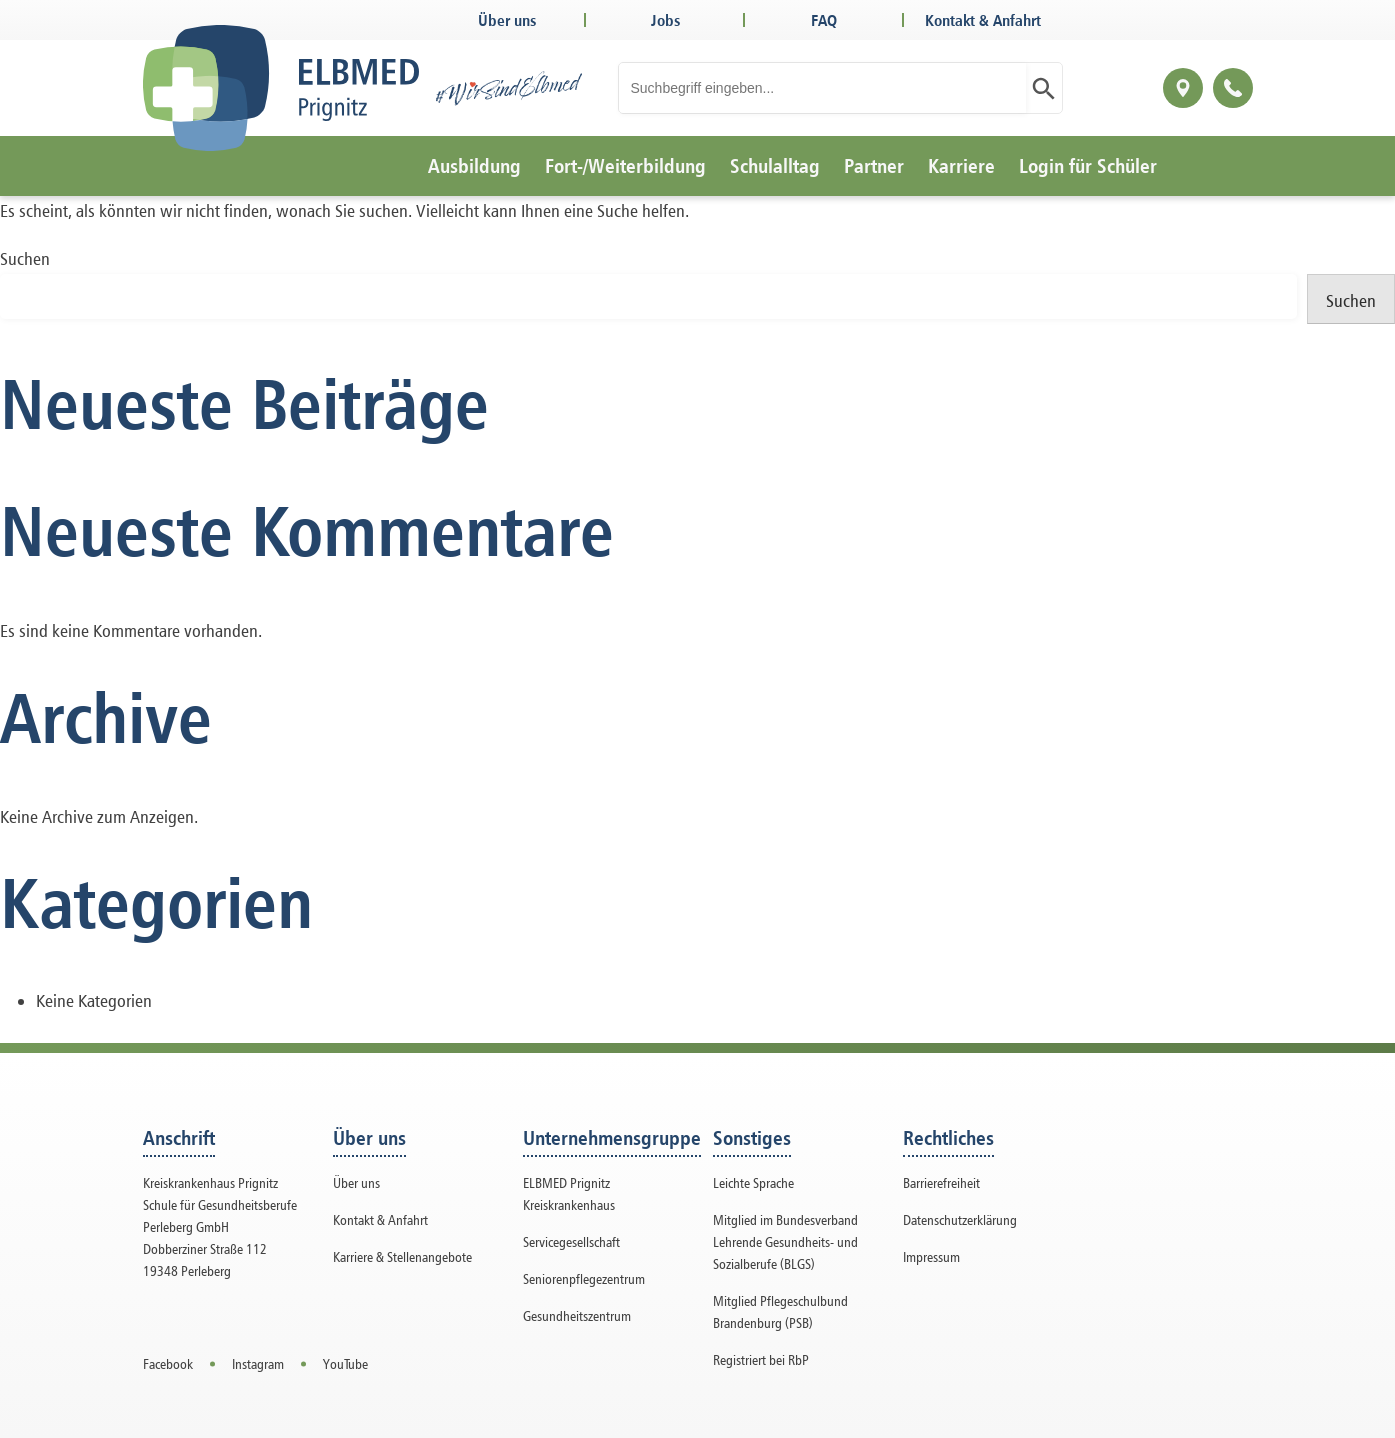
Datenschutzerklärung (960, 1219)
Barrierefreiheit (941, 1182)
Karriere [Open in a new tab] (961, 165)
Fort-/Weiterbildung (625, 165)
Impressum (931, 1256)
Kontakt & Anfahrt (983, 20)
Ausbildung (474, 165)
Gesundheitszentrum (577, 1315)
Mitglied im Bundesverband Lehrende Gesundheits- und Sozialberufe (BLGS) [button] (785, 1241)
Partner (874, 165)
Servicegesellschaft (571, 1241)
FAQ (824, 20)
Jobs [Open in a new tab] (665, 20)
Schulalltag (775, 165)
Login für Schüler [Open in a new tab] (1088, 165)
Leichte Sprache (753, 1182)
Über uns (507, 20)
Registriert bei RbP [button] (761, 1359)
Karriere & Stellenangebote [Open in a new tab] (402, 1256)
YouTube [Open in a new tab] (345, 1363)
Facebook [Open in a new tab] (168, 1363)
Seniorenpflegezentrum (584, 1278)
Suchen (25, 258)
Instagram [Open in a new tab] (258, 1363)
